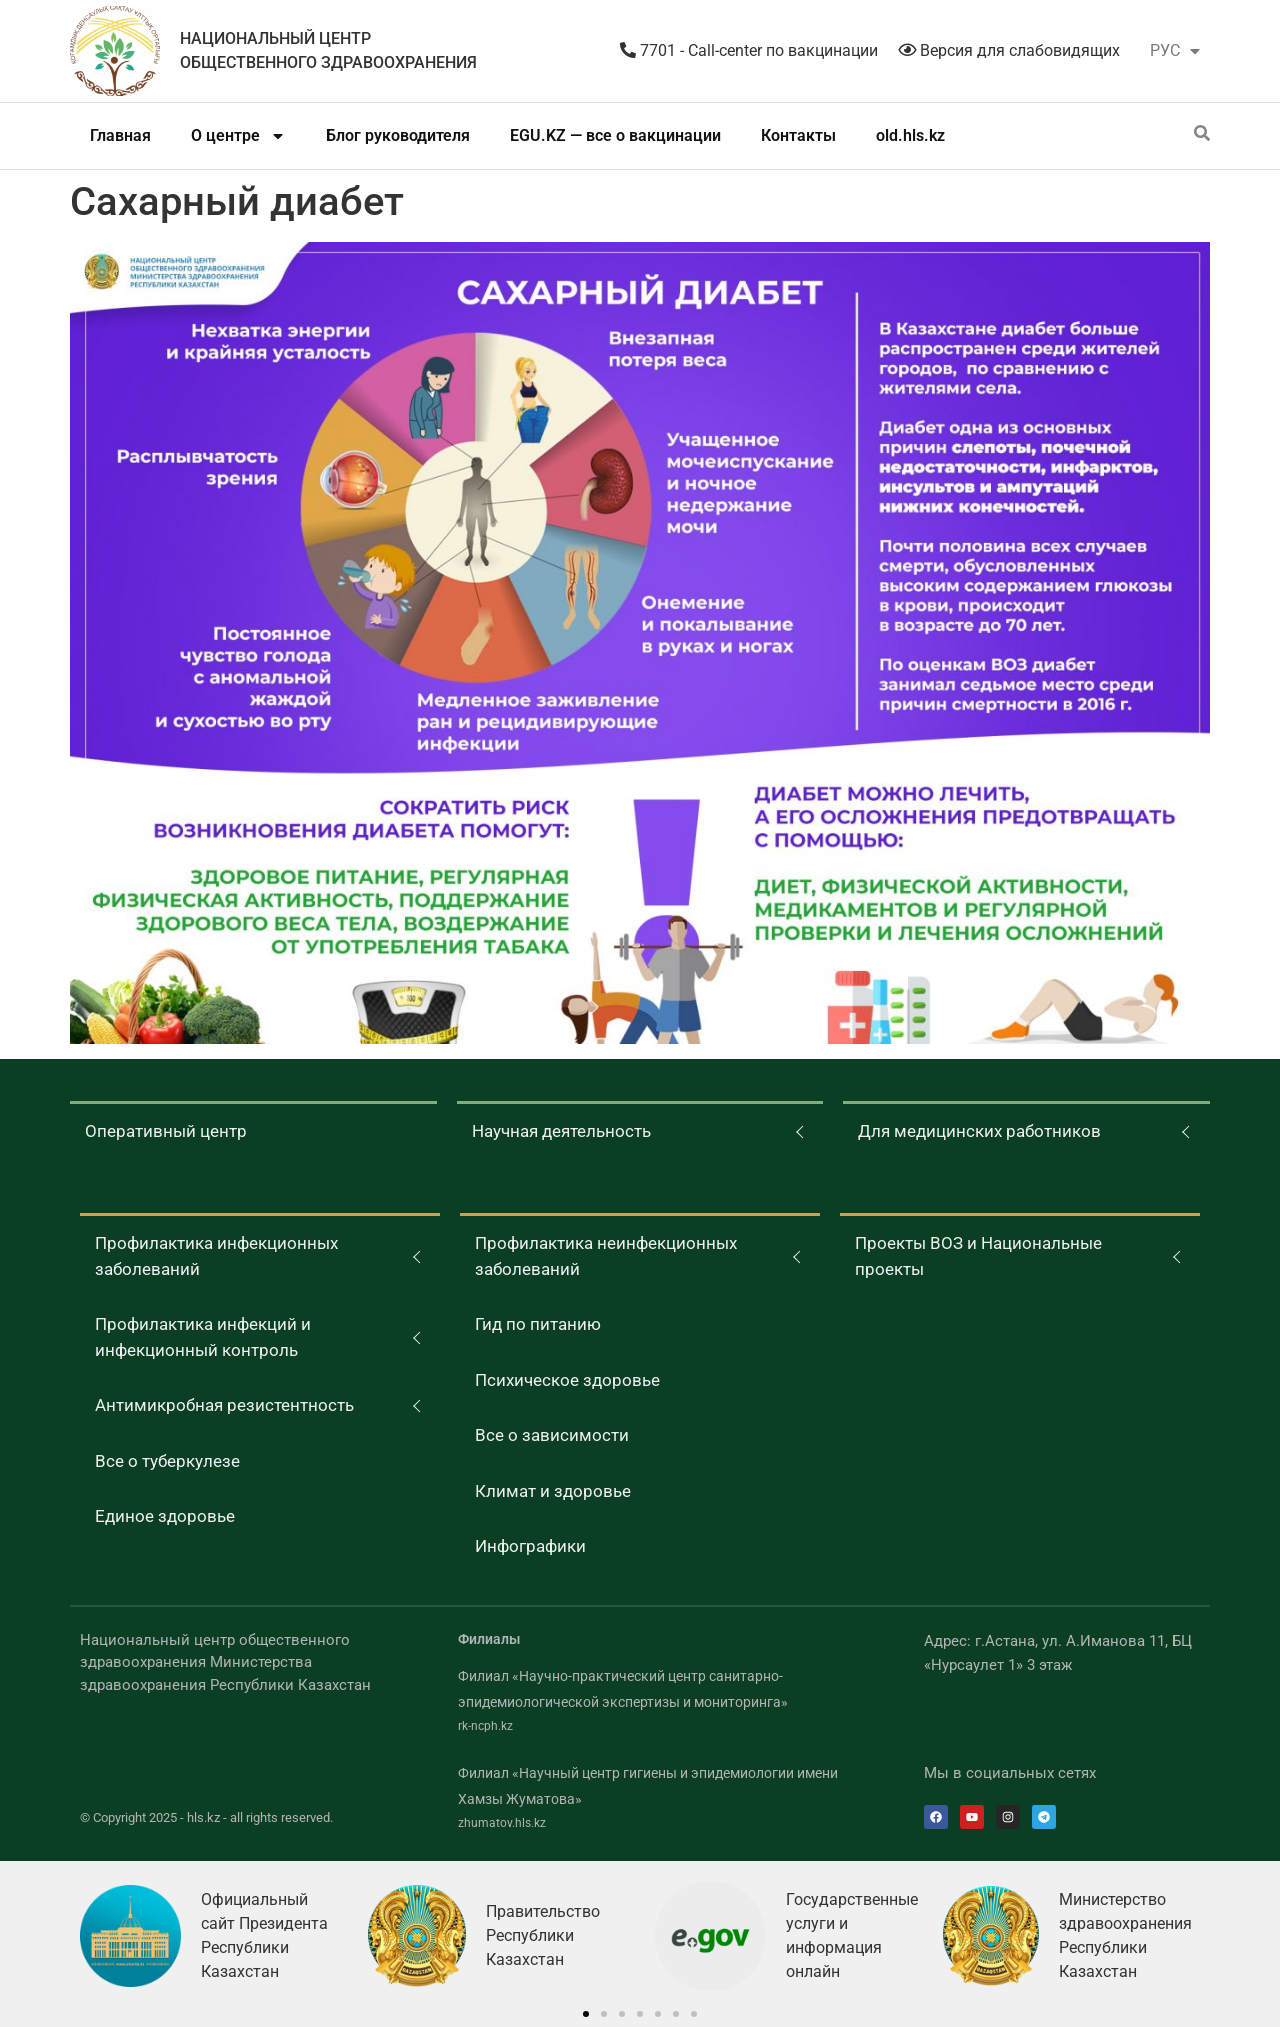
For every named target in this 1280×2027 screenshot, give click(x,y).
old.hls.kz (910, 135)
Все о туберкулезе (167, 1461)
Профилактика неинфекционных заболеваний (606, 1256)
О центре (238, 136)
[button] (586, 2014)
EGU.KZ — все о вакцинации (615, 135)
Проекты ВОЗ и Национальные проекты (978, 1256)
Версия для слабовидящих (1009, 50)
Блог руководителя (398, 135)
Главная (120, 135)
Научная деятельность (561, 1131)
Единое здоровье (165, 1516)
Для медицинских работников (979, 1131)
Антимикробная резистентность (224, 1405)
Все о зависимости (552, 1435)
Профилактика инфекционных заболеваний (216, 1256)
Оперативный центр (166, 1131)
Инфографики (530, 1546)
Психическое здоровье (567, 1380)
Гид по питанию (538, 1324)
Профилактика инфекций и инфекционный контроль (203, 1337)
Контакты (798, 135)
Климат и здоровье (553, 1491)
